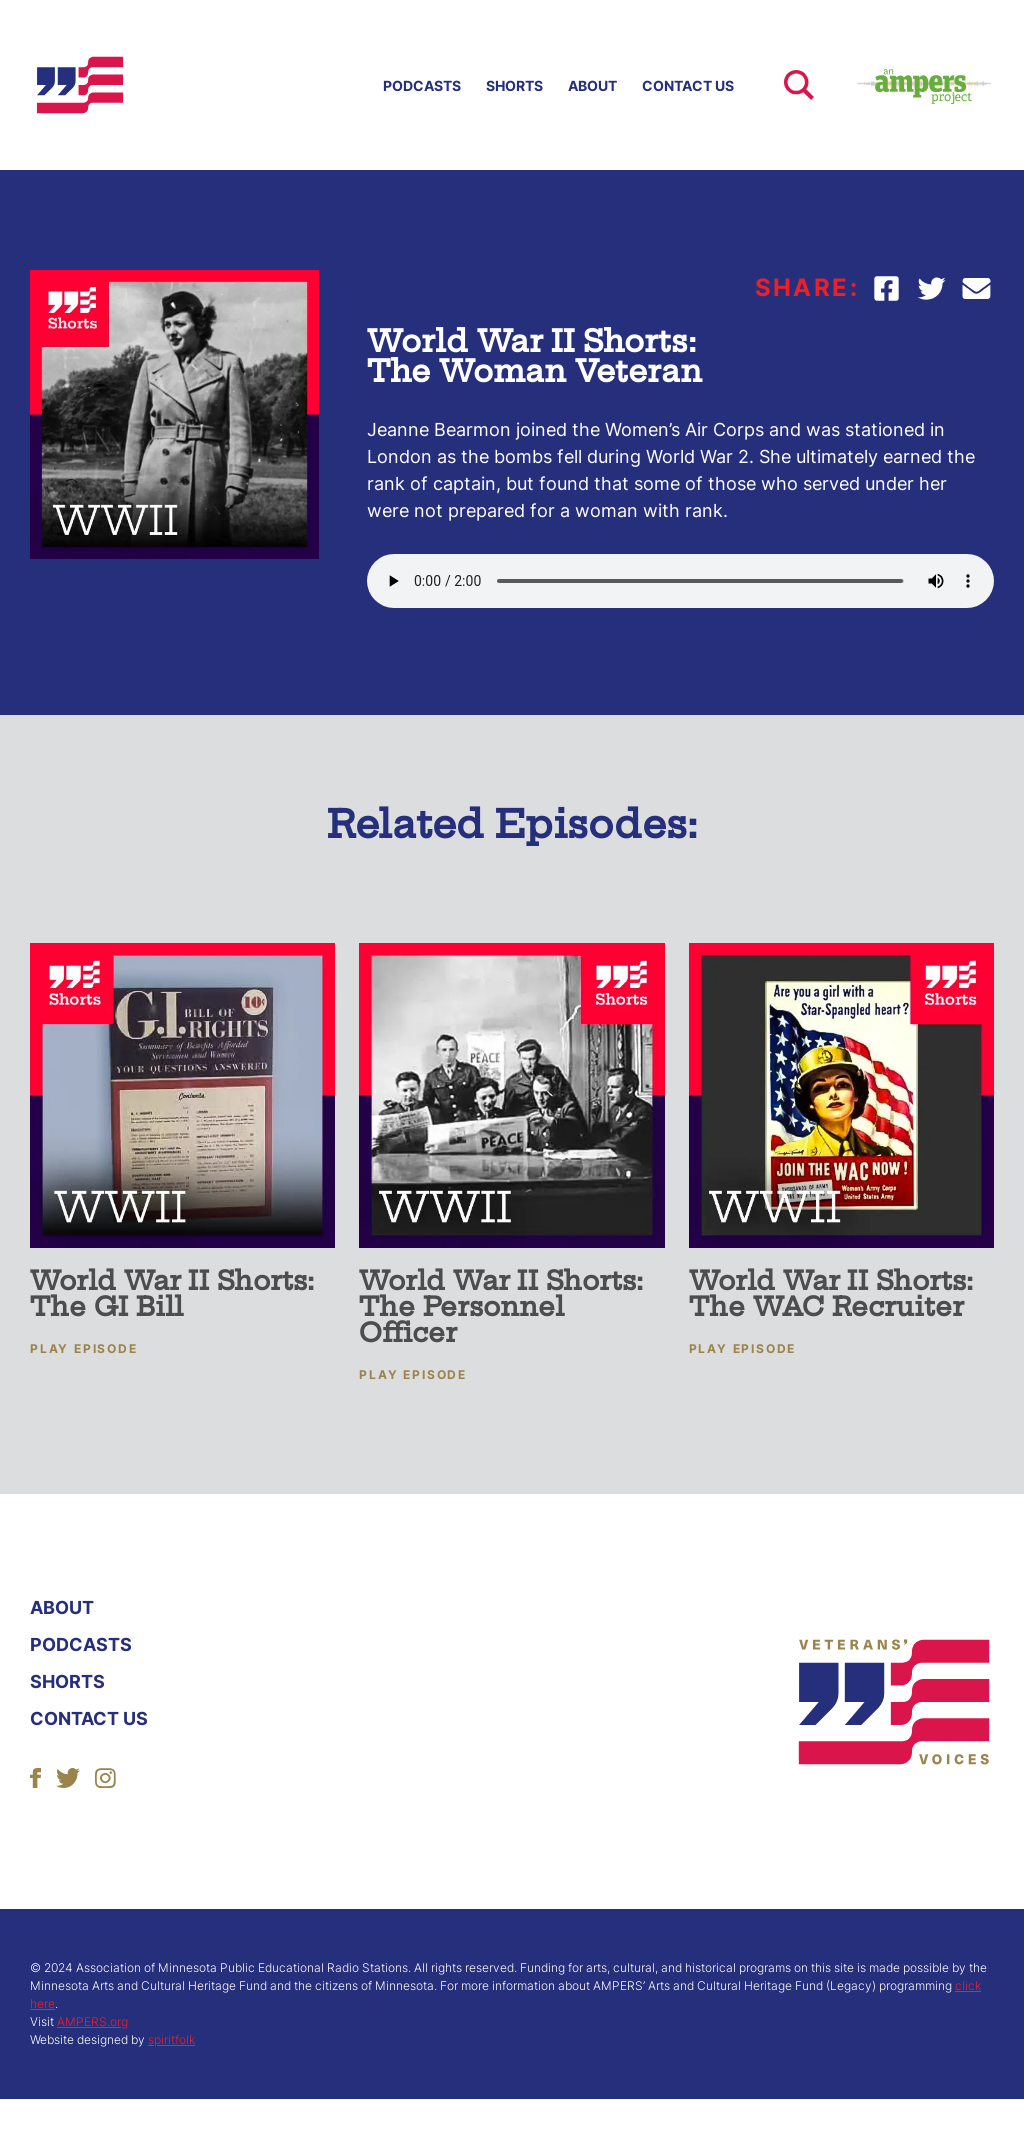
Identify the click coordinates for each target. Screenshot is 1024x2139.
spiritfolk (171, 2039)
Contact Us (688, 85)
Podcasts (422, 85)
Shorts (514, 85)
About (592, 85)
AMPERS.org (92, 2021)
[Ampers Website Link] (904, 84)
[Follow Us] (35, 1775)
